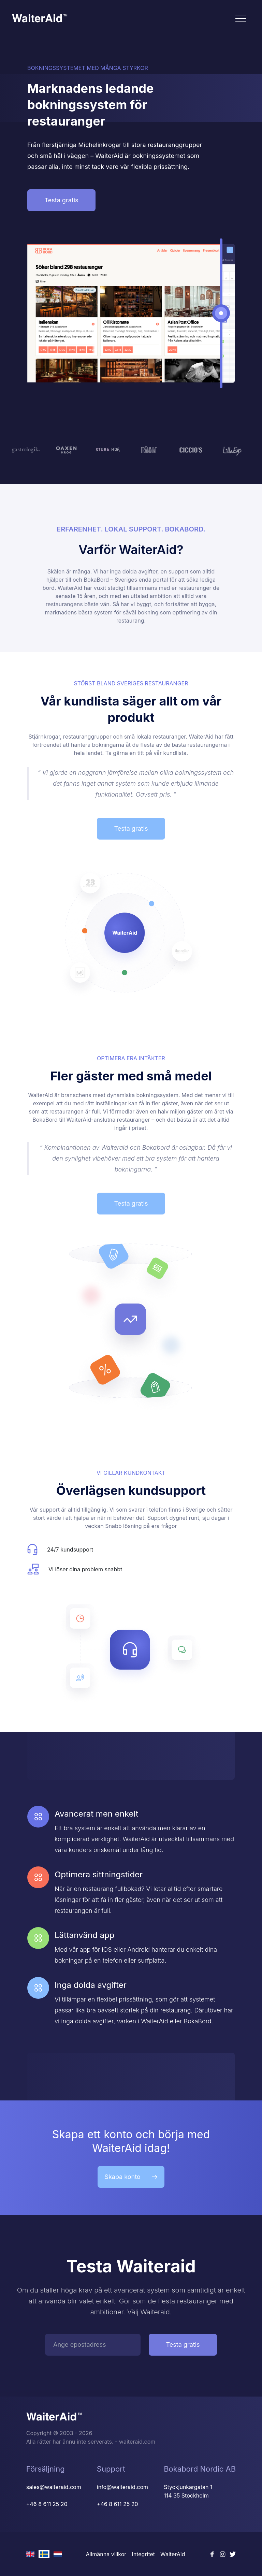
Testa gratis (61, 200)
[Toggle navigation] (240, 18)
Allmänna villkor (106, 2554)
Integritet (143, 2554)
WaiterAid (172, 2554)
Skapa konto (130, 2176)
